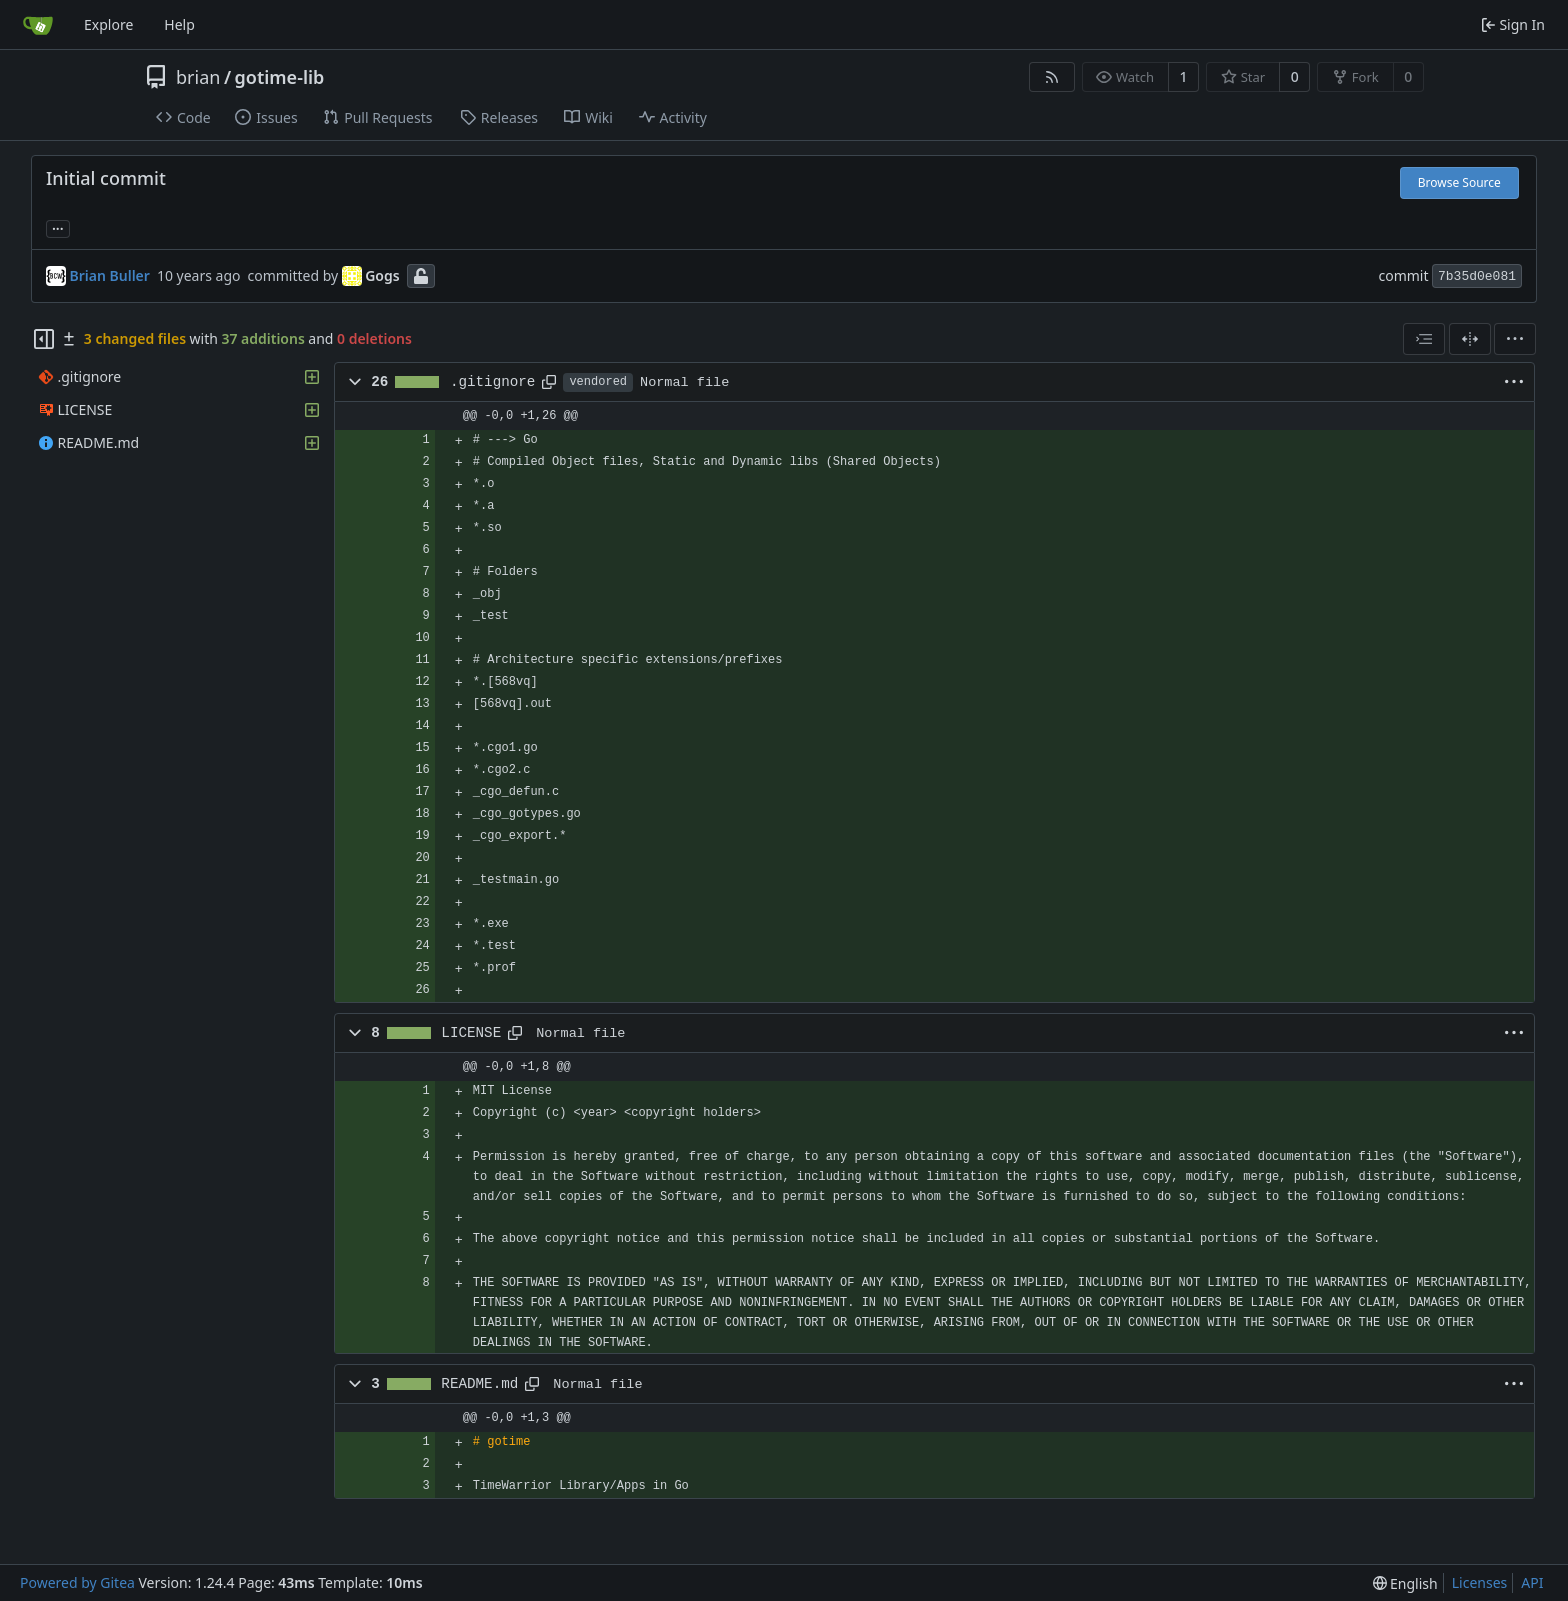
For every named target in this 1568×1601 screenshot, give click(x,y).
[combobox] (1424, 339)
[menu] (1515, 339)
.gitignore (493, 382)
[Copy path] (549, 382)
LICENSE (471, 1033)
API (1532, 1582)
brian (198, 77)
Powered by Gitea (77, 1582)
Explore (108, 24)
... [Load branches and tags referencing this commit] (58, 227)
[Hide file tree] (44, 339)
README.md (479, 1384)
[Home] (38, 25)
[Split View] (1470, 339)
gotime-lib (280, 77)
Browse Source (1459, 182)
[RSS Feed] (1052, 77)
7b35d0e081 (1477, 276)
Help (179, 24)
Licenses (1480, 1582)
